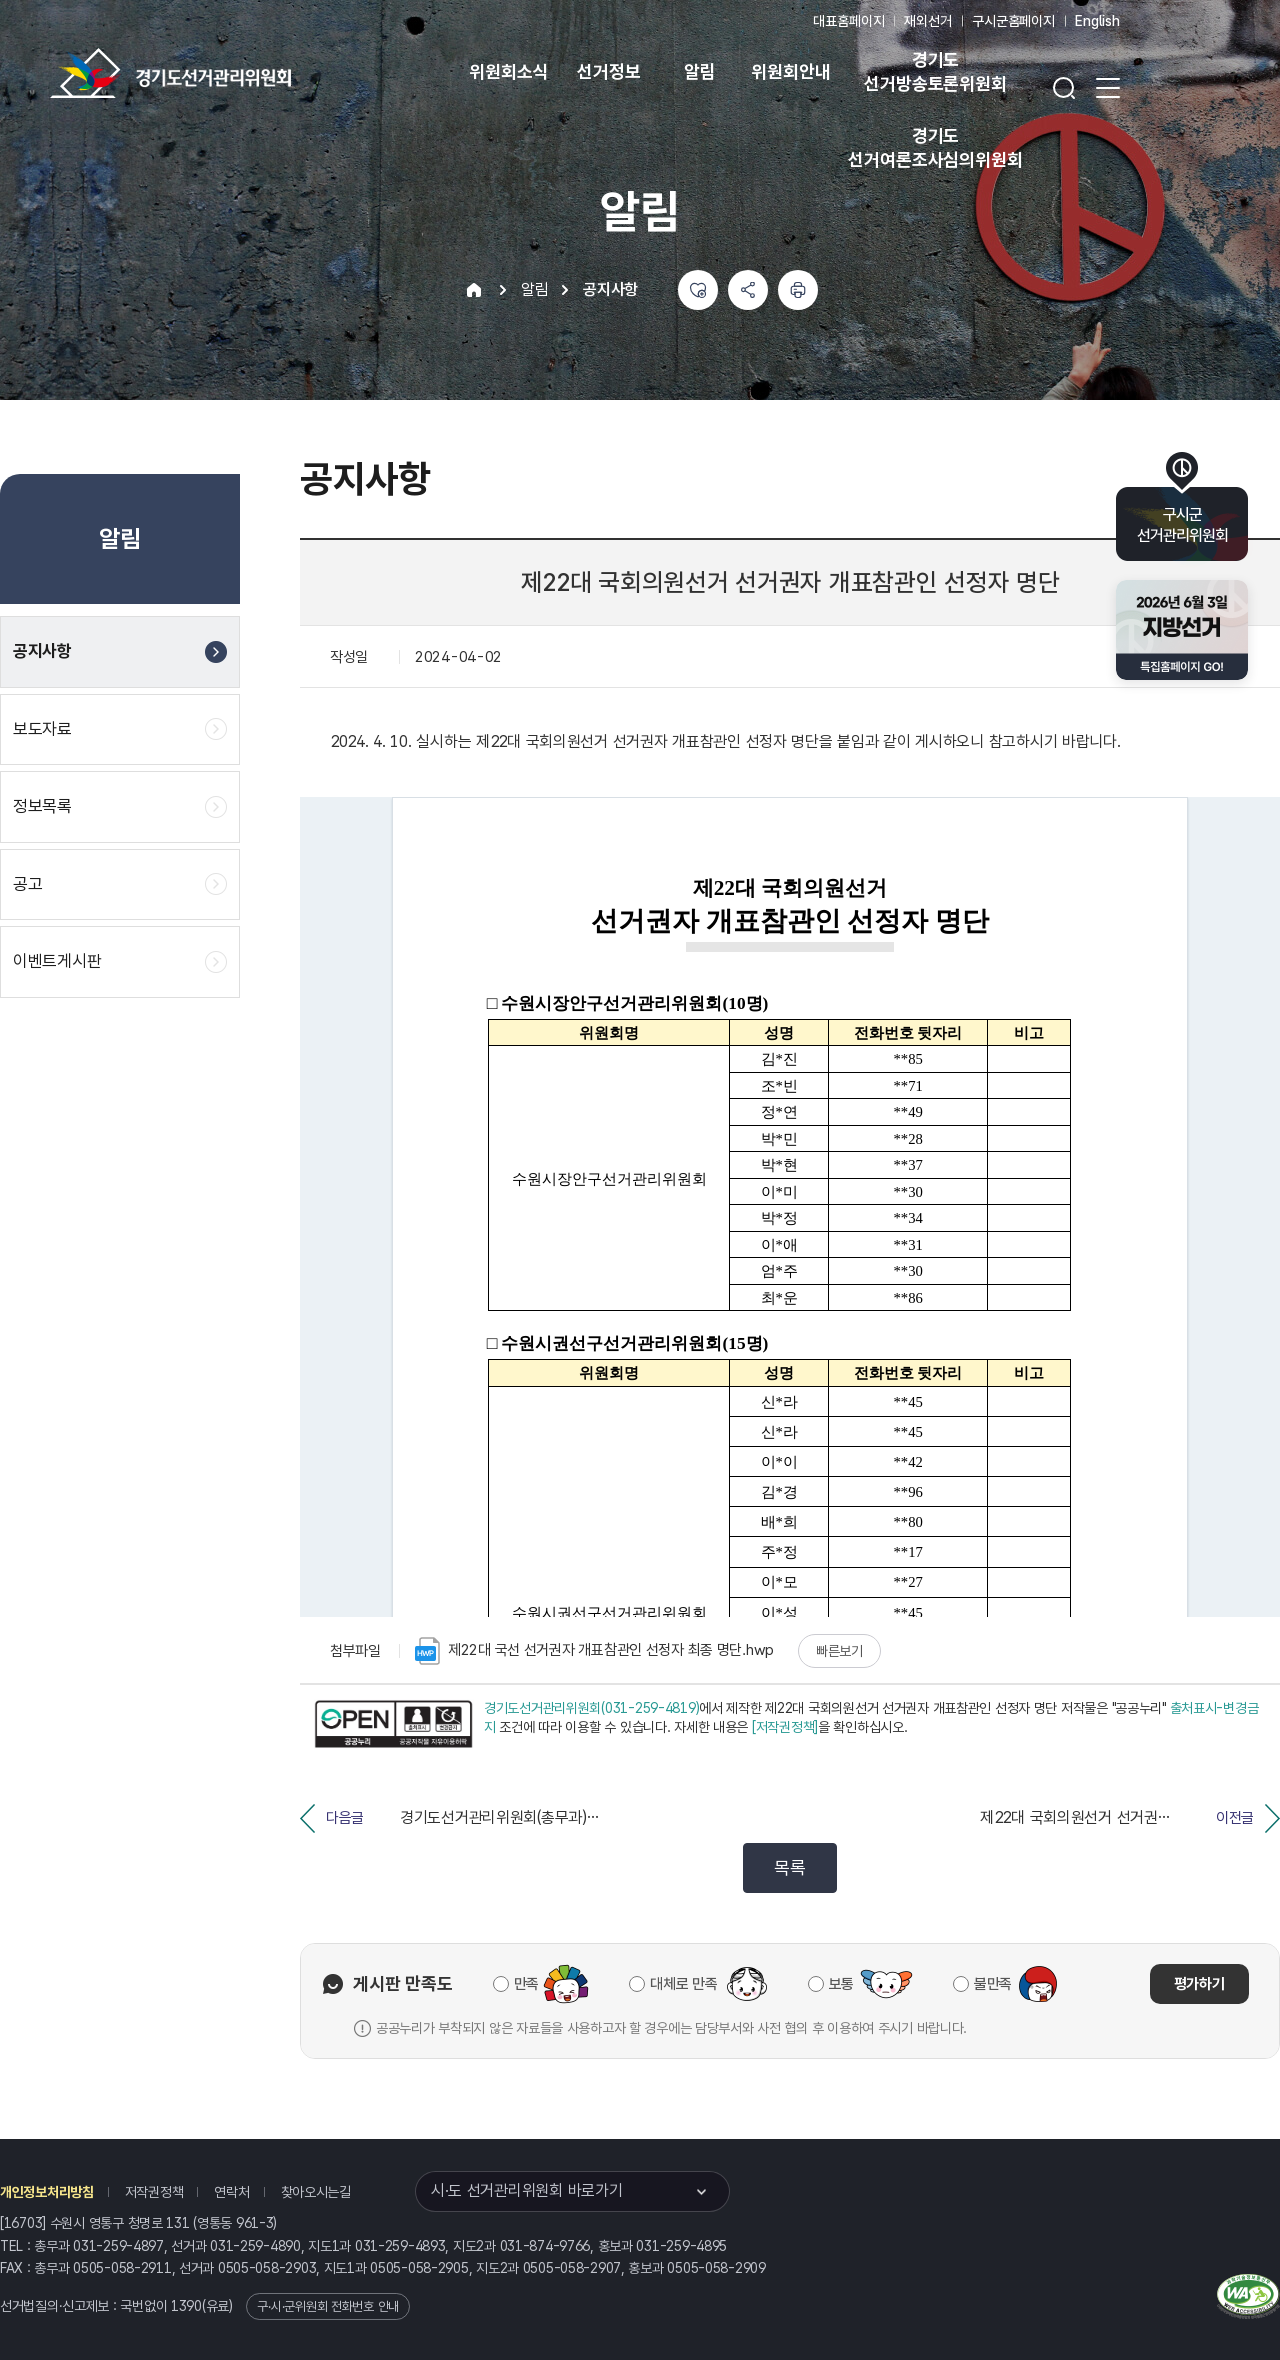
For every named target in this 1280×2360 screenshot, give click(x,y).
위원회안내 (790, 71)
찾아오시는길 (316, 2192)
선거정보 (608, 71)
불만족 (993, 1984)
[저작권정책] (785, 1727)
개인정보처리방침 (47, 2192)
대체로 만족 (683, 1984)
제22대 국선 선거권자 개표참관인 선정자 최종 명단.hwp (594, 1651)
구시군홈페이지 (1013, 21)
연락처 (231, 2192)
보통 (841, 1984)
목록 (789, 1867)
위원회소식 (508, 71)
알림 (700, 71)
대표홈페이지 (848, 21)
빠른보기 (839, 1651)
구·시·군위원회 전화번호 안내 (328, 2306)
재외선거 (927, 21)
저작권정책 (154, 2192)
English (1097, 21)
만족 (526, 1984)
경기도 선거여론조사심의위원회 (935, 147)
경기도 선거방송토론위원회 (935, 71)
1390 (186, 2306)
